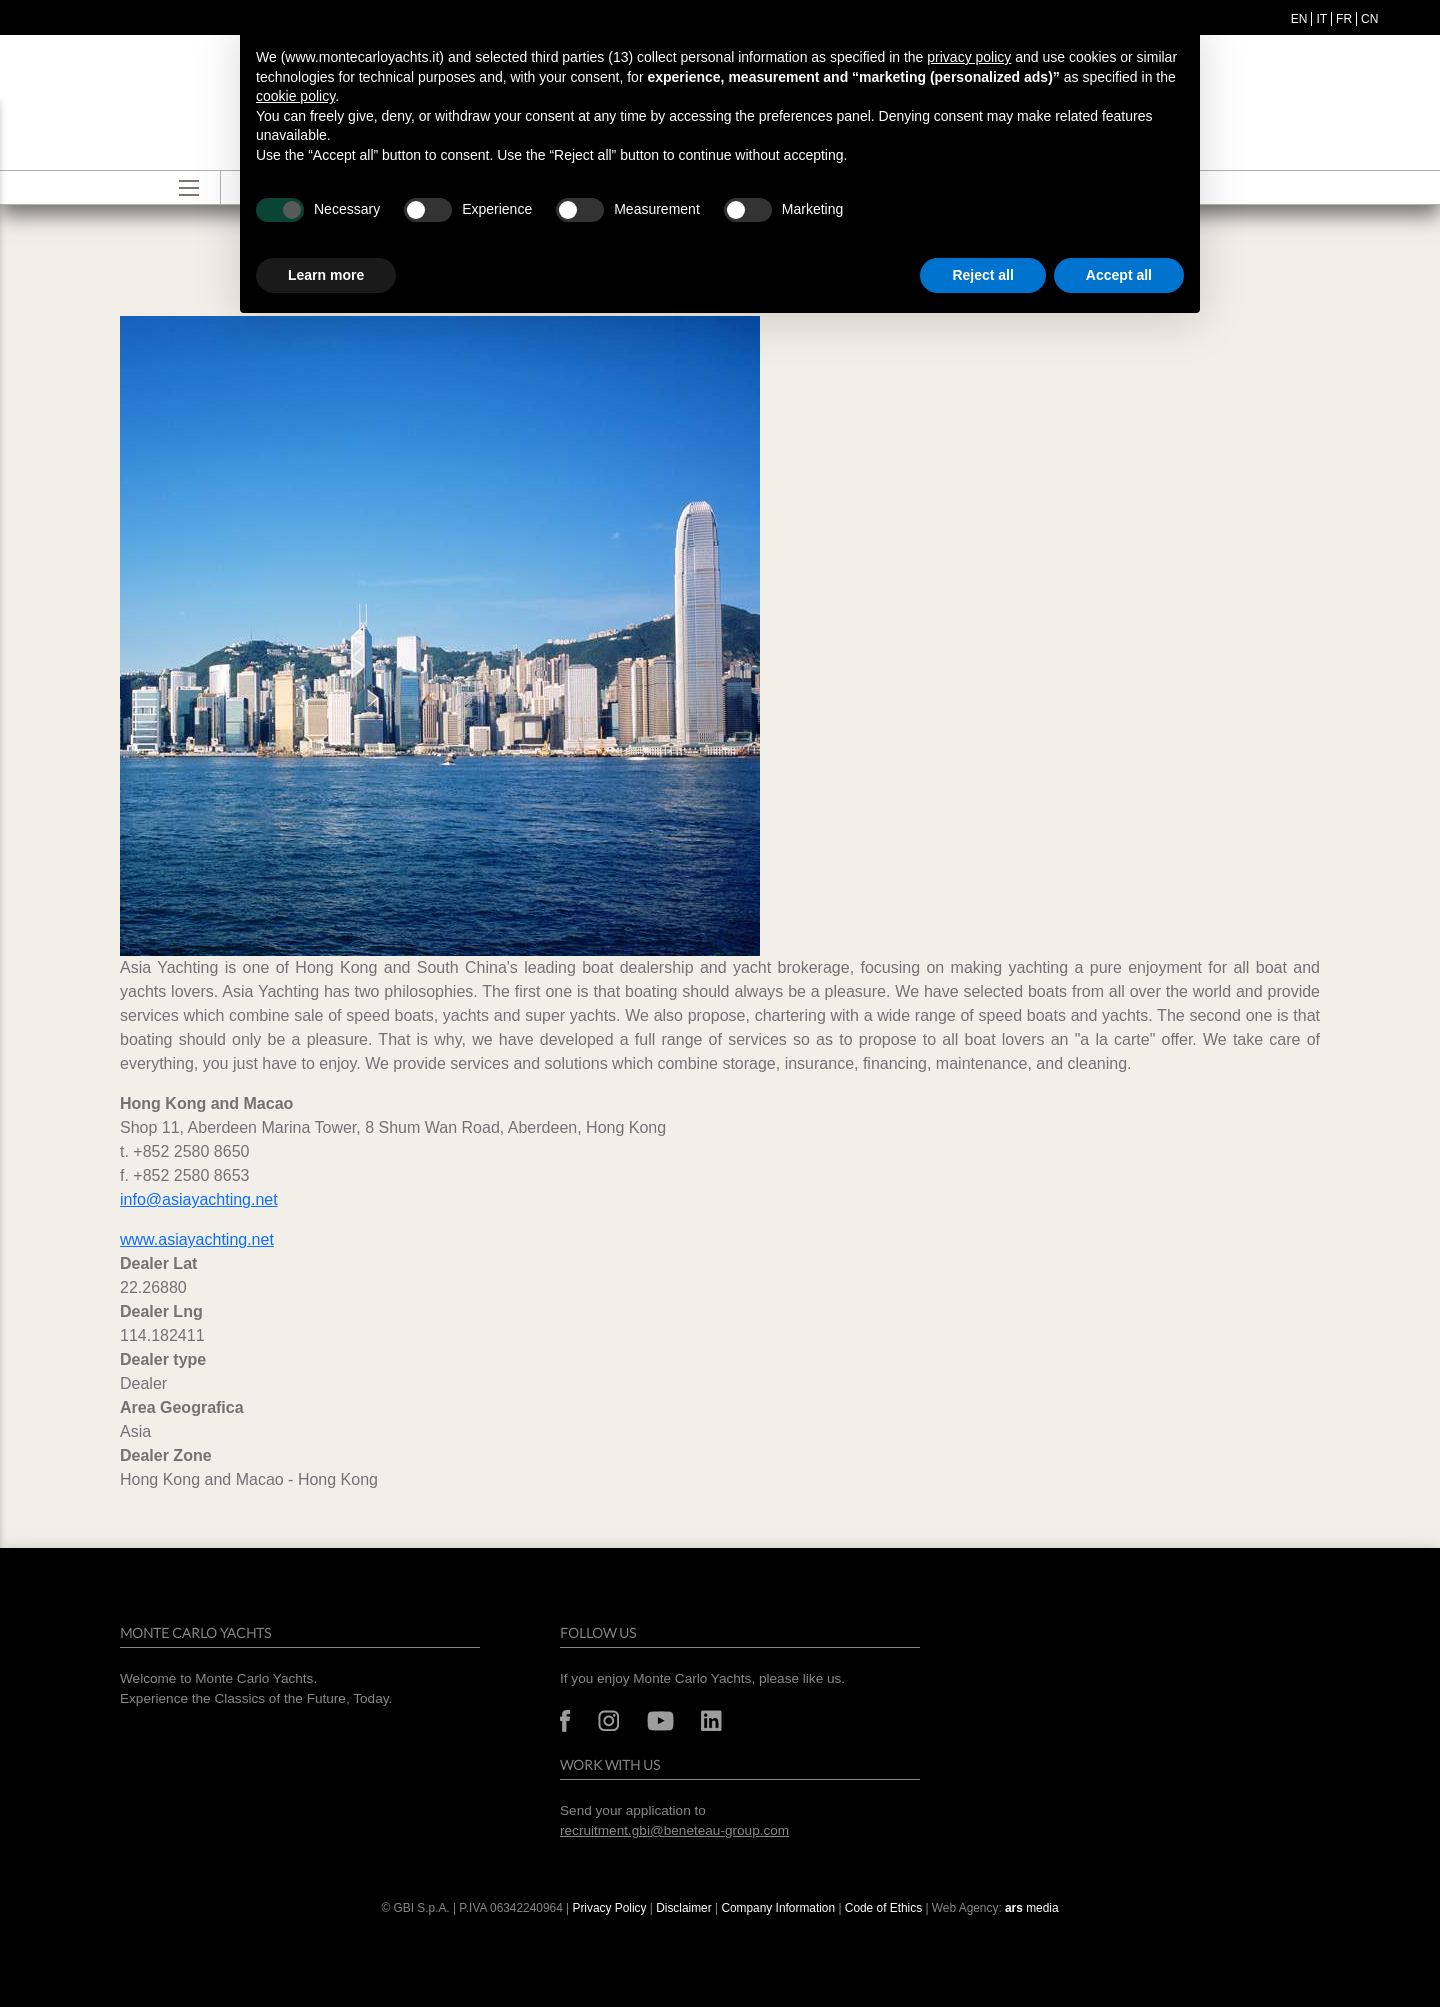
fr (1344, 19)
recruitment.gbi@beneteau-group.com (674, 1830)
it (1321, 19)
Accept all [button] (1119, 275)
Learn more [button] (326, 275)
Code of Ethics (883, 1908)
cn (1369, 19)
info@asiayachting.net (199, 1199)
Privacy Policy (609, 1908)
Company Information (778, 1908)
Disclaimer (685, 1908)
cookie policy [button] (295, 96)
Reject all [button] (982, 275)
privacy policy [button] (969, 57)
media (1032, 1908)
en (1299, 19)
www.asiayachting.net (197, 1239)
